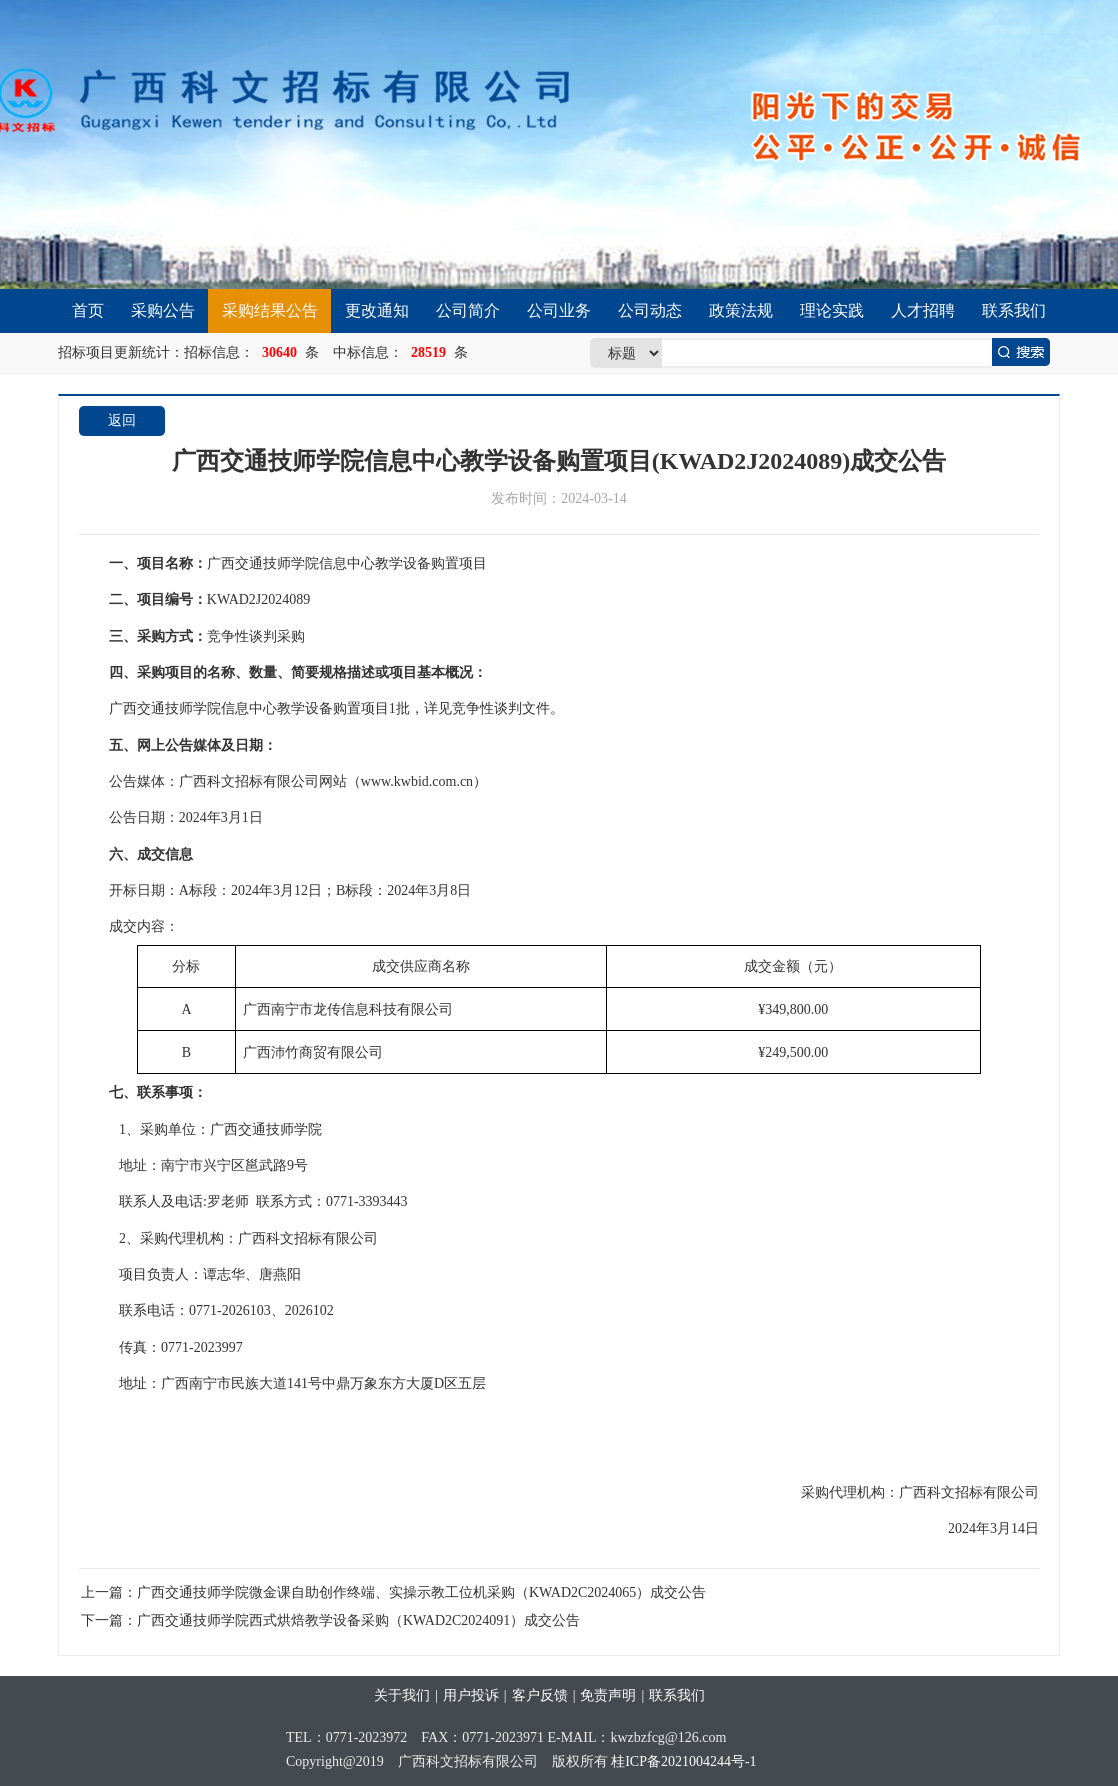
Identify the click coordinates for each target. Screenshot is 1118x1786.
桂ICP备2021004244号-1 (683, 1761)
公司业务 (559, 310)
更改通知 (377, 310)
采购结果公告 (270, 310)
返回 (122, 420)
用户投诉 (471, 1695)
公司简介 (468, 310)
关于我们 (402, 1695)
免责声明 (608, 1695)
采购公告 (163, 310)
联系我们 (1014, 310)
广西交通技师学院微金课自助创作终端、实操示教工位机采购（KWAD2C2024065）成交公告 (421, 1592)
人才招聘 (923, 310)
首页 (88, 310)
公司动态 (650, 310)
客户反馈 (540, 1695)
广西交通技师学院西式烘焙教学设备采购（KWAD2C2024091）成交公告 (358, 1620)
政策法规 (741, 310)
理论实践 (832, 310)
